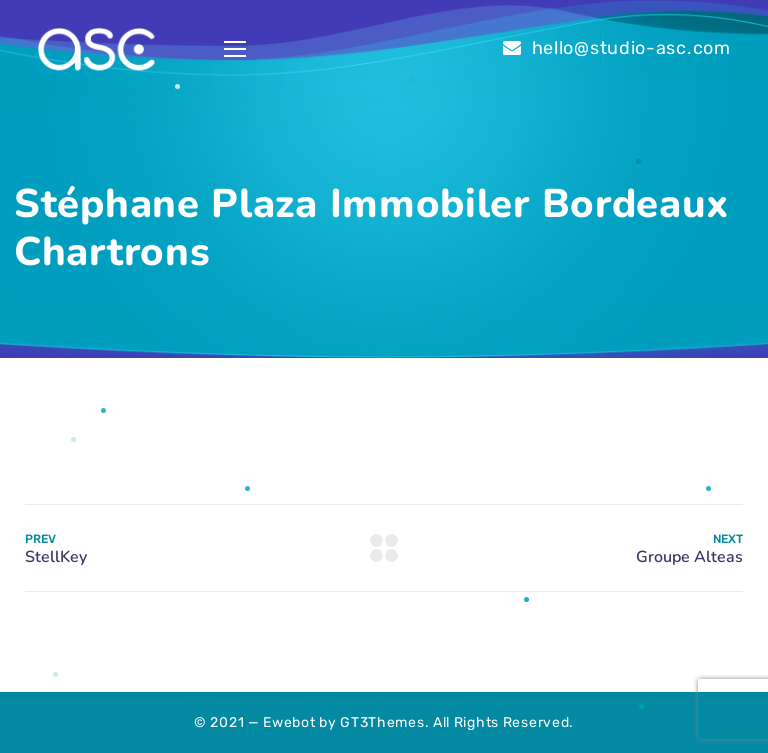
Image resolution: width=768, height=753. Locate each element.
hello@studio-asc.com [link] (631, 48)
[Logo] (96, 49)
